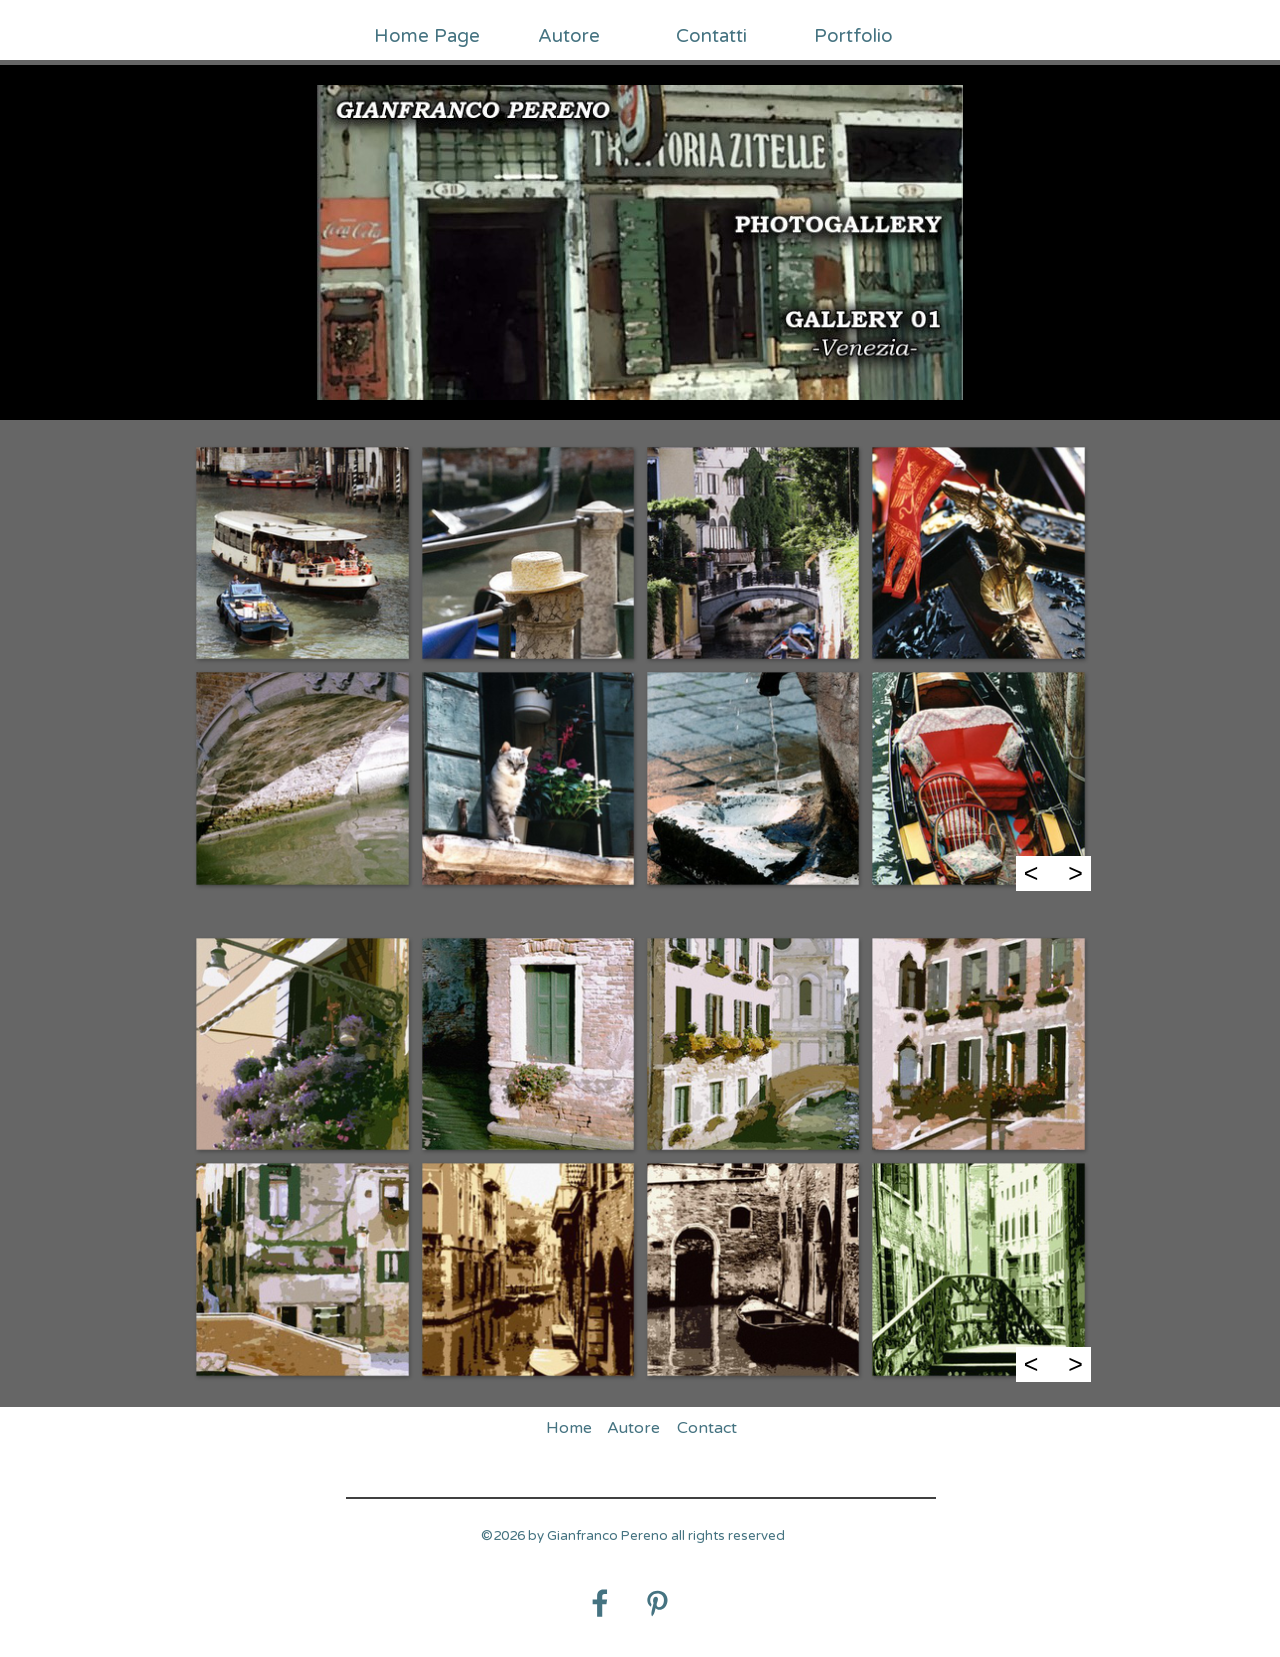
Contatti (711, 36)
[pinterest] (657, 1603)
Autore (569, 36)
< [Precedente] (1031, 873)
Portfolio (853, 36)
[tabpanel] (633, 1547)
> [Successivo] (1075, 873)
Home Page (427, 36)
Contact (707, 1428)
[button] (301, 552)
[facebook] (600, 1603)
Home (569, 1428)
